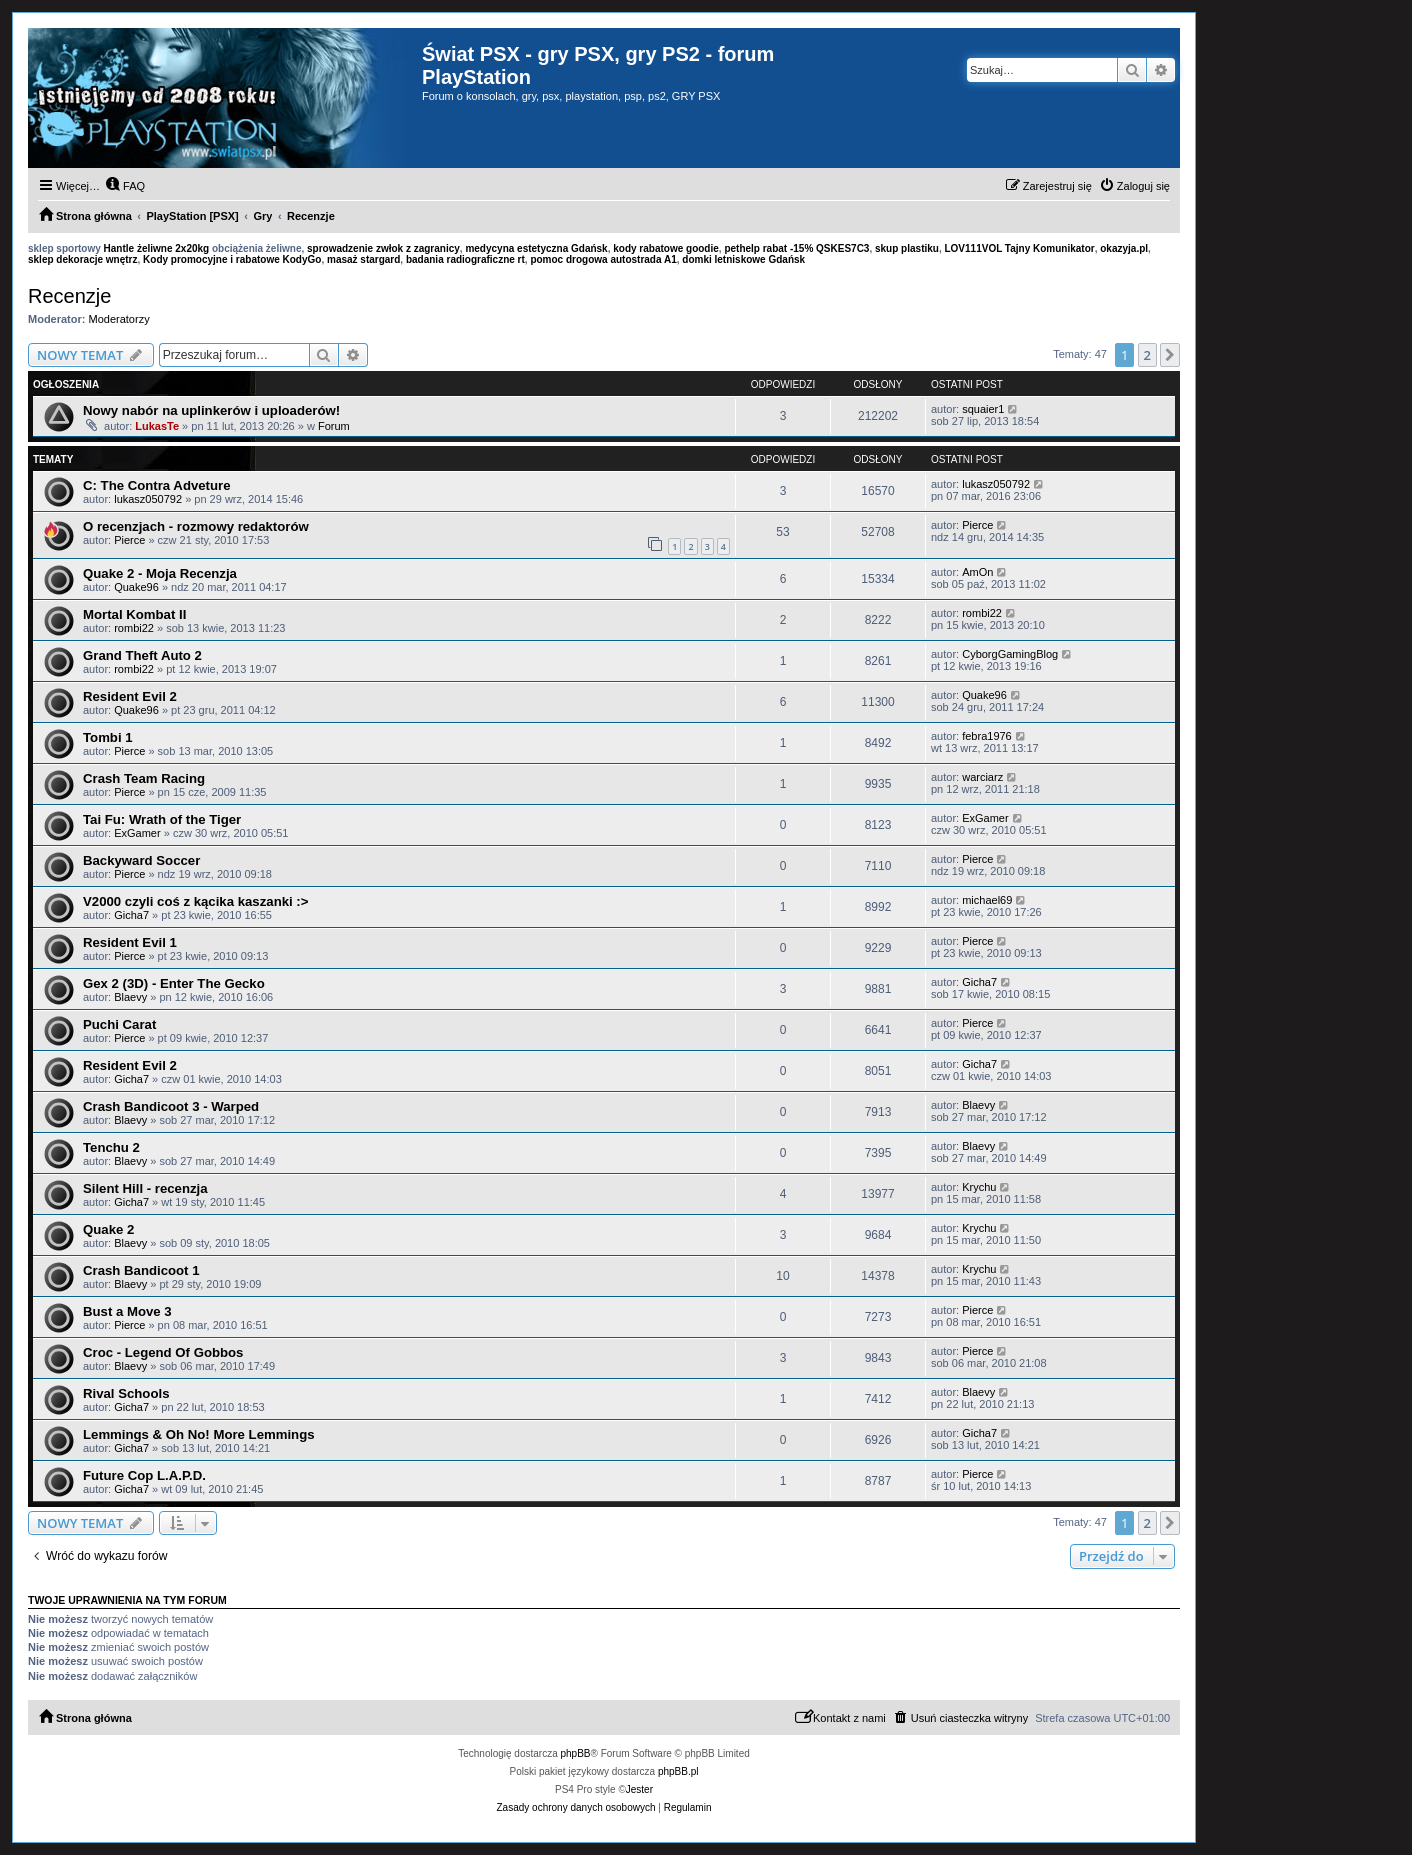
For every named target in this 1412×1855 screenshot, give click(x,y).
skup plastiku (907, 248)
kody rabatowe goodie (666, 248)
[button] (1170, 355)
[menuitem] (125, 186)
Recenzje (69, 296)
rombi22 (134, 628)
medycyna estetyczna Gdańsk (536, 248)
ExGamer (137, 833)
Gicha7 (131, 915)
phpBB (576, 1753)
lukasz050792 (148, 499)
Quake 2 (108, 1229)
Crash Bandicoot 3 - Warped (171, 1106)
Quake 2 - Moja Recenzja (160, 573)
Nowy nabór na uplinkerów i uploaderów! (211, 410)
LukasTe (157, 426)
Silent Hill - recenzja (145, 1188)
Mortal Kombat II (134, 614)
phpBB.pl (678, 1771)
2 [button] (1147, 355)
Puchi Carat (119, 1024)
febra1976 (987, 736)
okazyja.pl (1124, 248)
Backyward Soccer (141, 860)
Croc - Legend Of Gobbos (163, 1352)
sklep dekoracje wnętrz (83, 259)
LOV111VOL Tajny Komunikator (1019, 248)
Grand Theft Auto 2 (142, 655)
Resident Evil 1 (130, 942)
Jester (639, 1789)
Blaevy (130, 997)
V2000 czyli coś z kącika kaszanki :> (195, 901)
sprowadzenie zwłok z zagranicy (383, 248)
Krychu (979, 1187)
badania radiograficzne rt (465, 259)
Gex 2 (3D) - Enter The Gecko (174, 983)
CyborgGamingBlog (1010, 654)
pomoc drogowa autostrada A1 (603, 259)
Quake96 (136, 587)
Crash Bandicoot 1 (141, 1270)
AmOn (977, 572)
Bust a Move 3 (127, 1311)
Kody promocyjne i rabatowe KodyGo (232, 259)
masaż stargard (363, 259)
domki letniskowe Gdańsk (743, 259)
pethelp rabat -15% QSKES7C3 (796, 248)
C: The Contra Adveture (157, 485)
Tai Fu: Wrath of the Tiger (162, 819)
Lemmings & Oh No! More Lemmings (199, 1434)
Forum (334, 426)
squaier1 (983, 409)
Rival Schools (126, 1393)
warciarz (982, 777)
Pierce (129, 540)
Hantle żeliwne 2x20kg (157, 248)
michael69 (987, 900)
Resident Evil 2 (130, 696)
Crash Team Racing (144, 778)
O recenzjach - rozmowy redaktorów (196, 526)
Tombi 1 (108, 737)
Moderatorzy (119, 319)
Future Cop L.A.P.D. (144, 1475)
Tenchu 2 (111, 1147)
